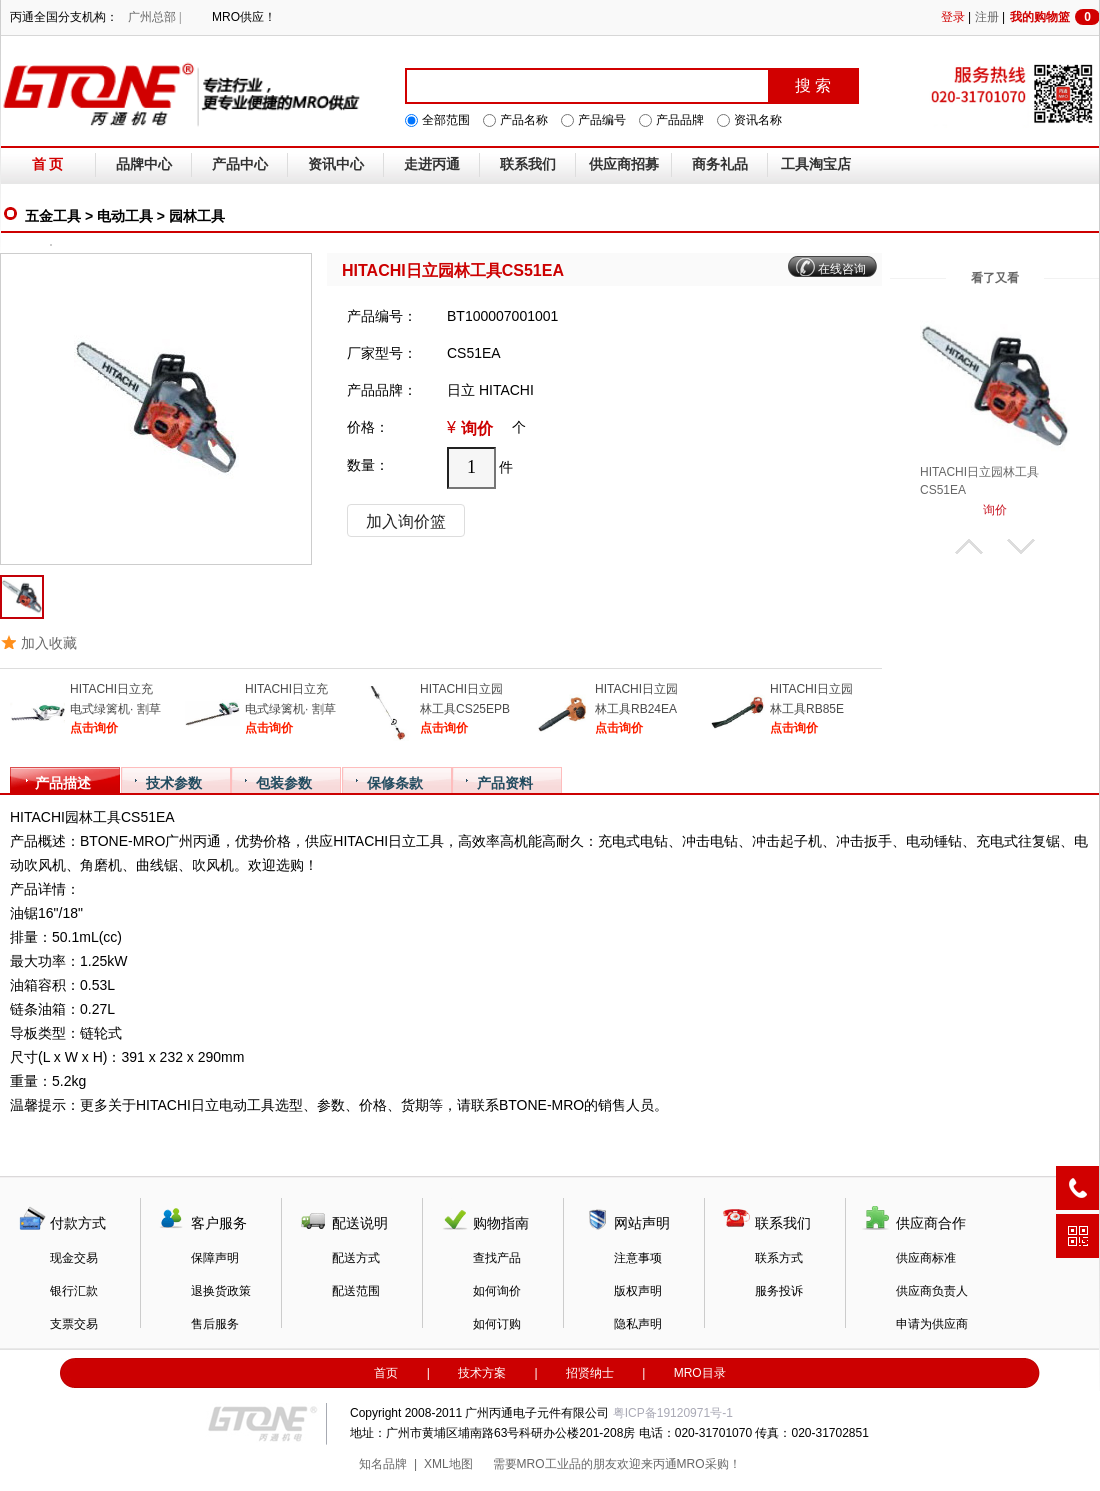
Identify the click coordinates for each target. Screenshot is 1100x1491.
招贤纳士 (590, 1373)
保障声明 (215, 1258)
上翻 (969, 546)
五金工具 (53, 216)
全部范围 (446, 120)
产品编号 (602, 120)
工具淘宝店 (816, 164)
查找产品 (497, 1258)
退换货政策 (221, 1291)
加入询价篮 (406, 521)
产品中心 (240, 164)
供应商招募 (624, 164)
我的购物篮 (1055, 17)
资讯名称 (758, 120)
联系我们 (528, 164)
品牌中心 (144, 164)
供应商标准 (926, 1258)
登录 (953, 17)
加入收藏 (49, 643)
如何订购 (497, 1324)
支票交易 (74, 1324)
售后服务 (215, 1324)
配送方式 (356, 1258)
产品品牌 (680, 120)
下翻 (1021, 546)
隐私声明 (638, 1324)
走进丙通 (432, 164)
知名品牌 (383, 1464)
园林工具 (197, 216)
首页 (386, 1373)
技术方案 (482, 1373)
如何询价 (497, 1291)
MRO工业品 (549, 1464)
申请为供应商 (932, 1324)
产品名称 (524, 120)
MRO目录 (700, 1373)
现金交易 (74, 1258)
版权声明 (638, 1291)
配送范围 (356, 1291)
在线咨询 (842, 269)
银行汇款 (74, 1291)
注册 (987, 17)
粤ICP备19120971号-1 (673, 1413)
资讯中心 (336, 164)
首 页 (48, 164)
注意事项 (638, 1258)
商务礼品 (720, 164)
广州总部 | (154, 17)
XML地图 (448, 1464)
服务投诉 (779, 1291)
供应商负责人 (932, 1291)
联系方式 (779, 1258)
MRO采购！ (709, 1464)
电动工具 (125, 216)
